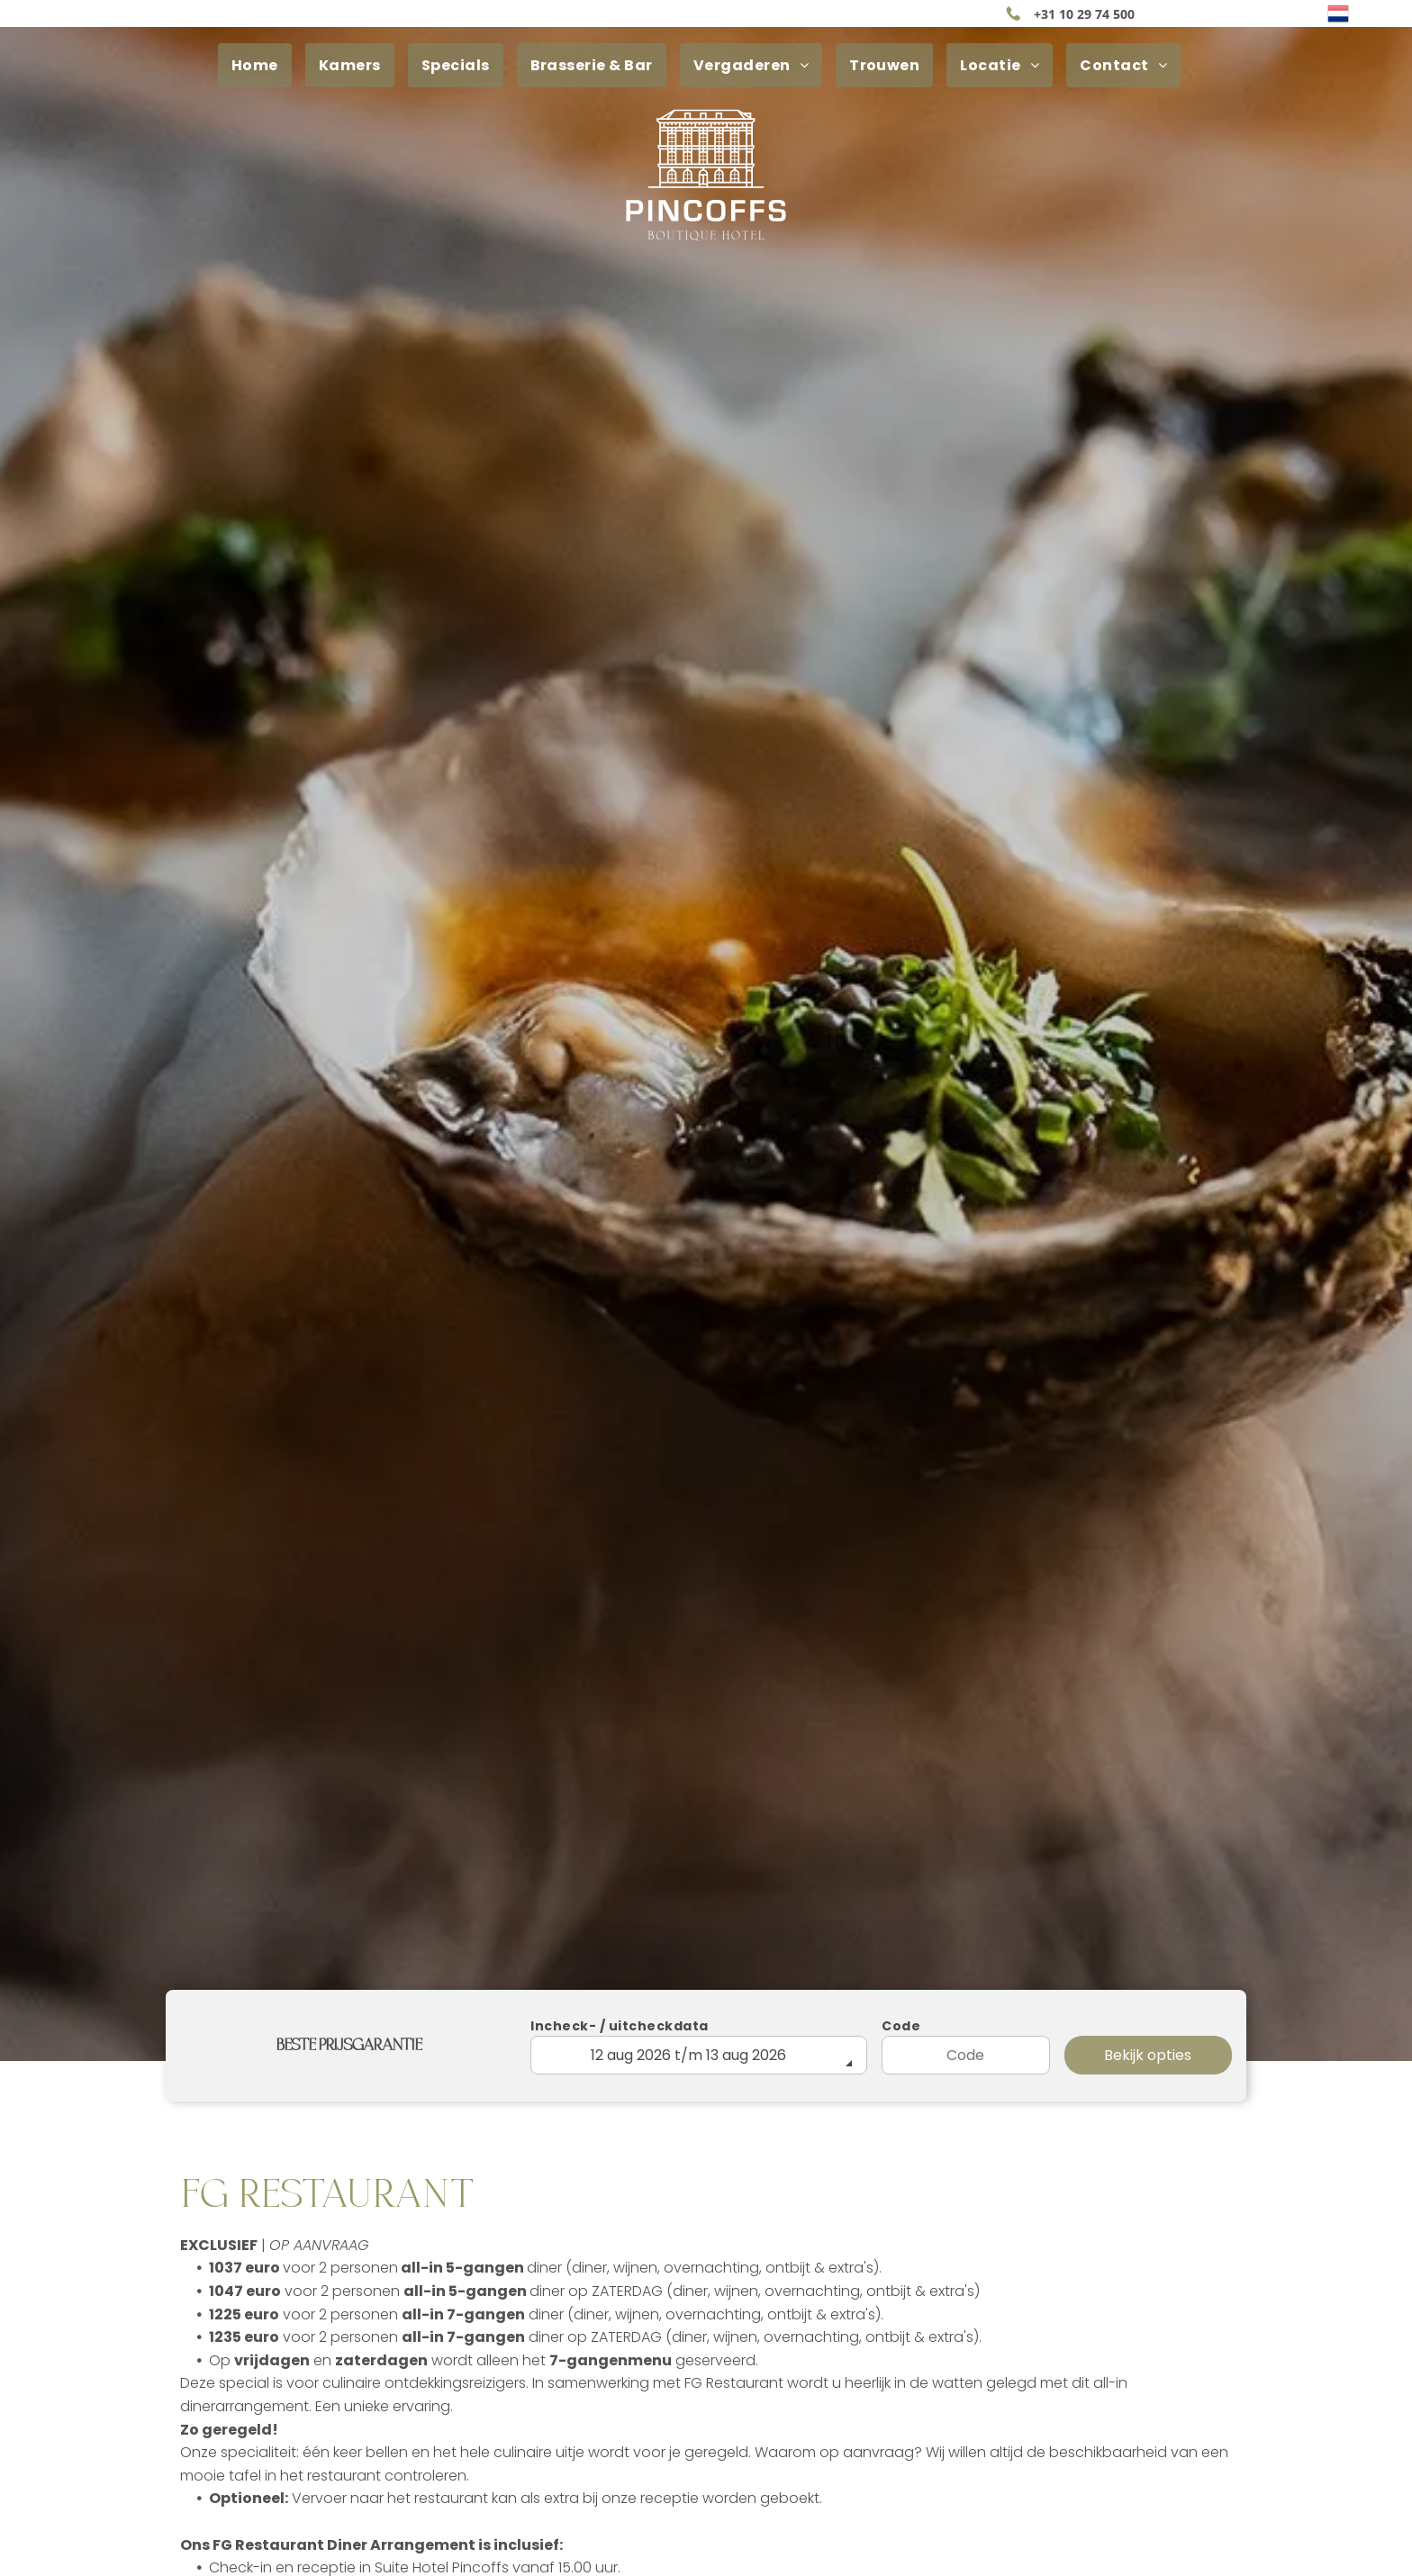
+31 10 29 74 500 (1084, 14)
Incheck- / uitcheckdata (619, 2026)
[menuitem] (261, 65)
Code (901, 2026)
